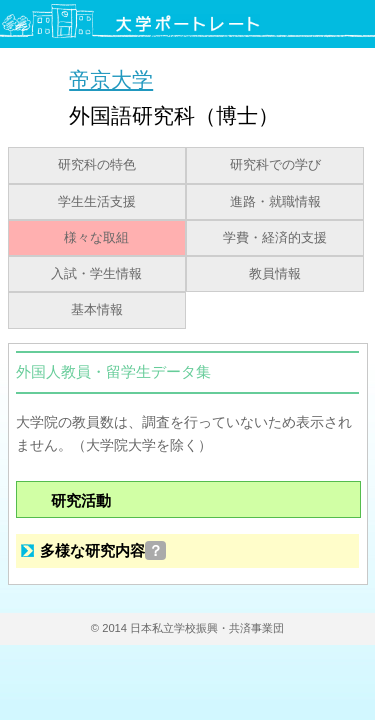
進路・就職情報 (275, 202)
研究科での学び (275, 165)
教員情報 (275, 274)
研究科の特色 (97, 165)
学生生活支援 (97, 202)
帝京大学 (111, 79)
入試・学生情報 (96, 274)
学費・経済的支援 (275, 238)
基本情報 (97, 310)
